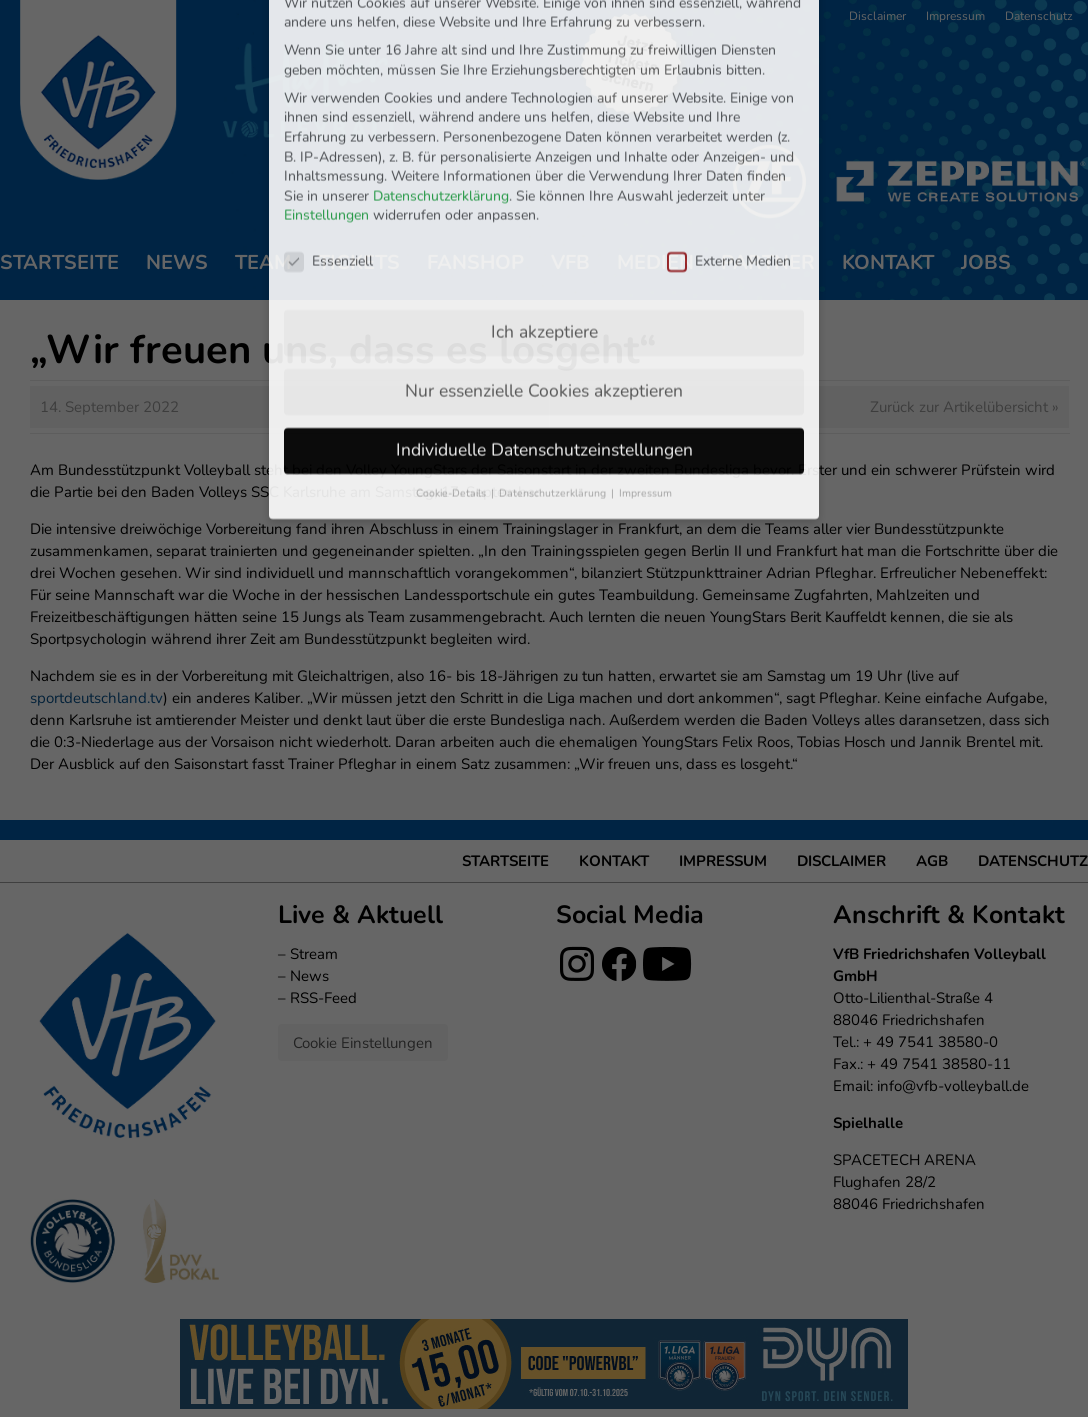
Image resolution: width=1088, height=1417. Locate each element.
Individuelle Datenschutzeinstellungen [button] (544, 297)
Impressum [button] (645, 340)
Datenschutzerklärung (441, 43)
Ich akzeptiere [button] (544, 179)
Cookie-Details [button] (452, 340)
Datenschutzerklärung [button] (554, 340)
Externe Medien (729, 108)
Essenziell (328, 108)
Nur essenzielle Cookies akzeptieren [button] (544, 238)
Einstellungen (326, 63)
